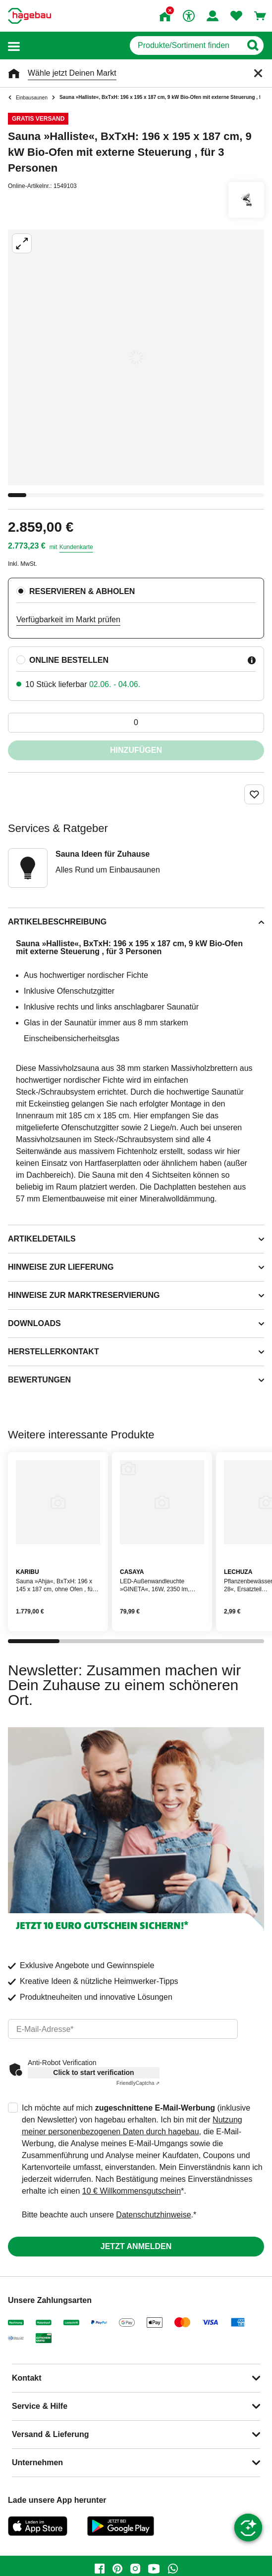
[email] (122, 2029)
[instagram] (135, 2569)
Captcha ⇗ (138, 2083)
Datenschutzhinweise (153, 2214)
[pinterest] (117, 2569)
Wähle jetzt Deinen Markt (72, 73)
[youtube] (154, 2569)
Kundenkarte (76, 547)
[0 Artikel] (136, 722)
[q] (185, 45)
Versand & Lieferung (50, 2434)
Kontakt (27, 2378)
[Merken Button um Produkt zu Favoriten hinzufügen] (254, 794)
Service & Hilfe (39, 2406)
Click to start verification (93, 2072)
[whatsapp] (173, 2569)
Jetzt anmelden (136, 2246)
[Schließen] (258, 73)
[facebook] (100, 2569)
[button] (14, 45)
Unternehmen (37, 2462)
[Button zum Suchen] (252, 45)
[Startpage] (29, 16)
